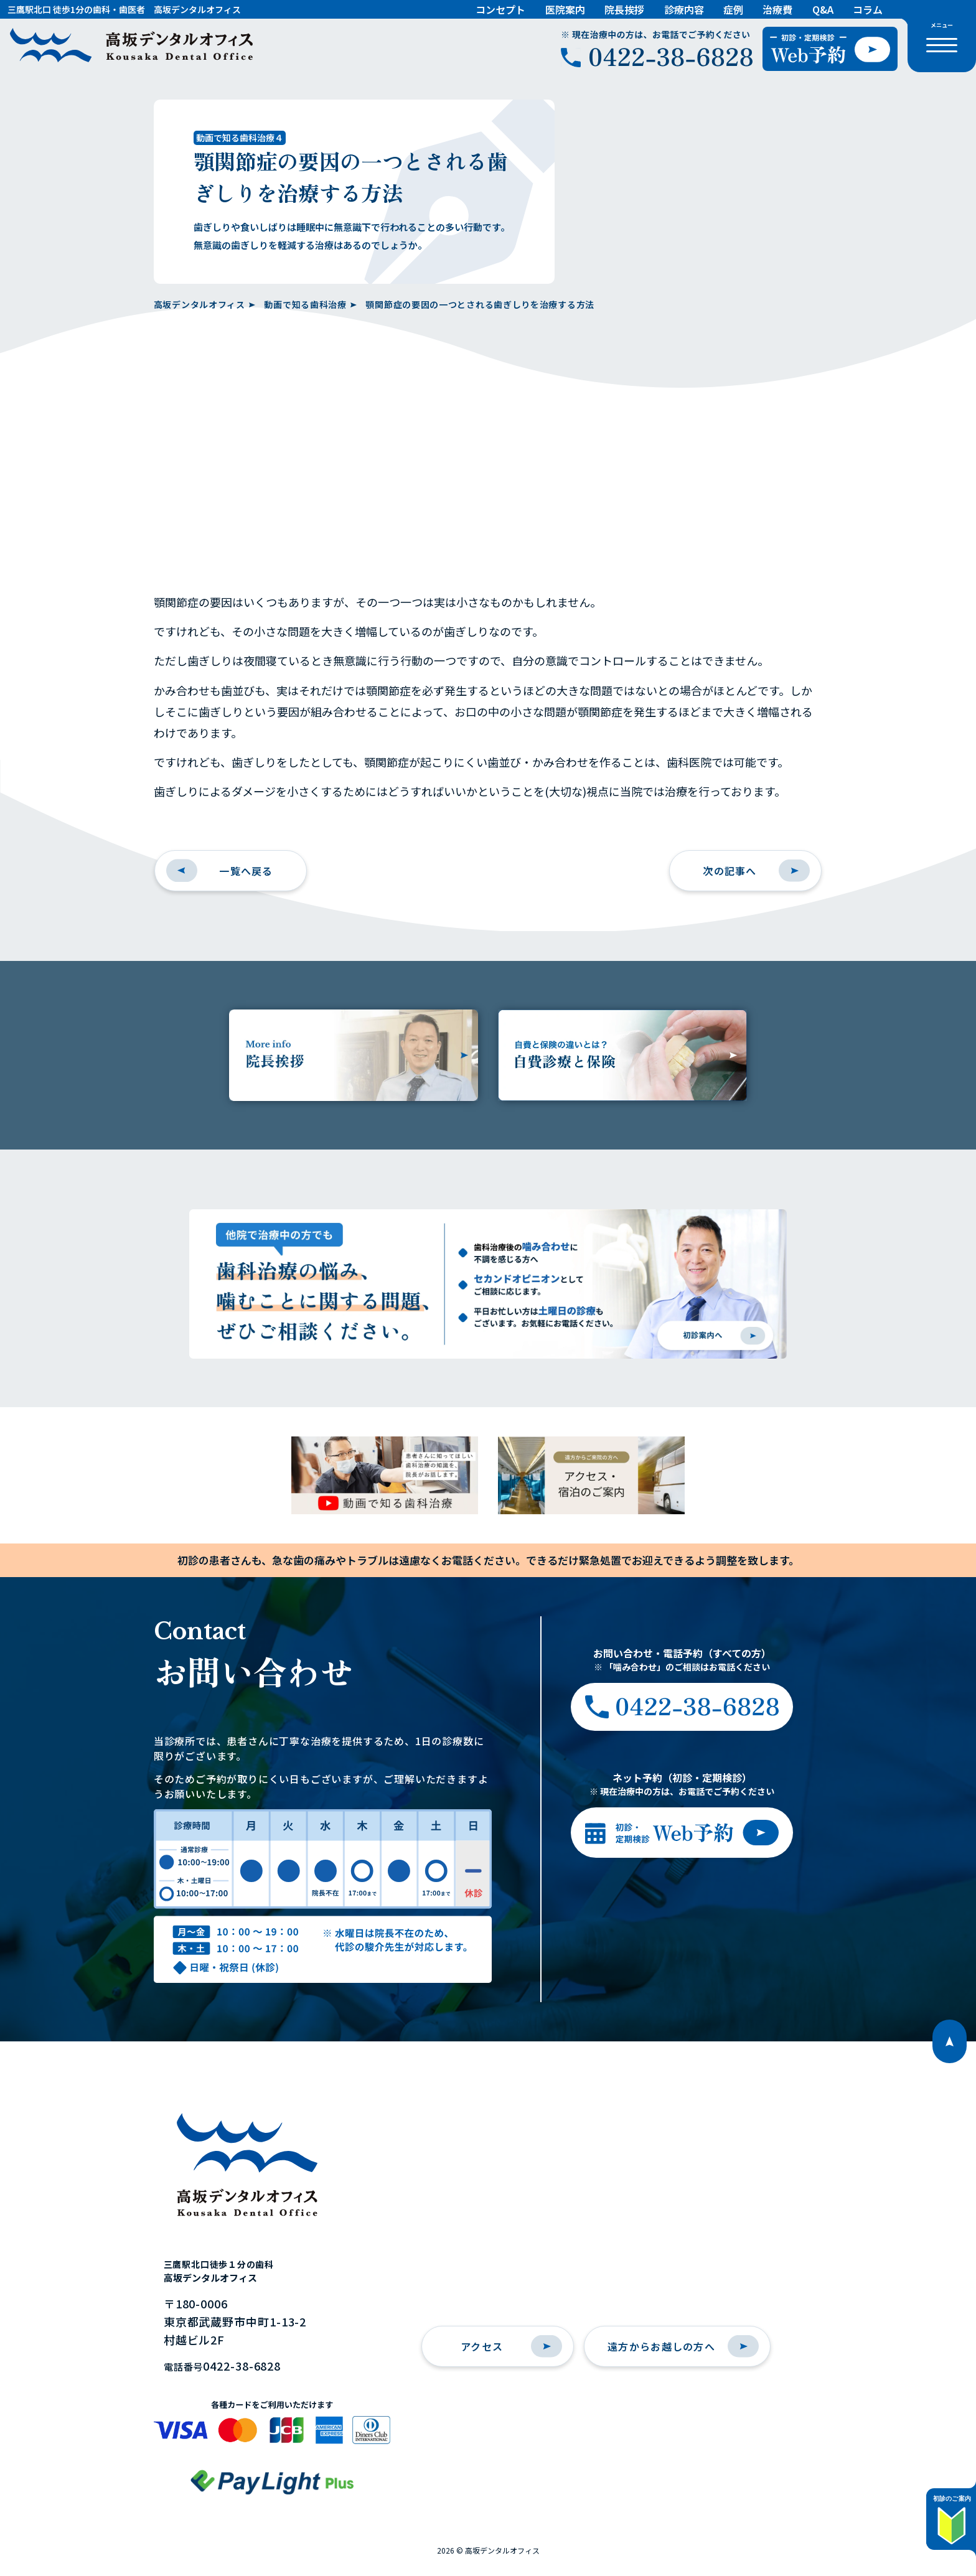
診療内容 (684, 9)
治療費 (777, 9)
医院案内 (565, 9)
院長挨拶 (624, 9)
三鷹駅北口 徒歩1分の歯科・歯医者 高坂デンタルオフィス (124, 9)
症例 (733, 9)
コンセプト (500, 9)
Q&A (822, 9)
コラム (868, 9)
